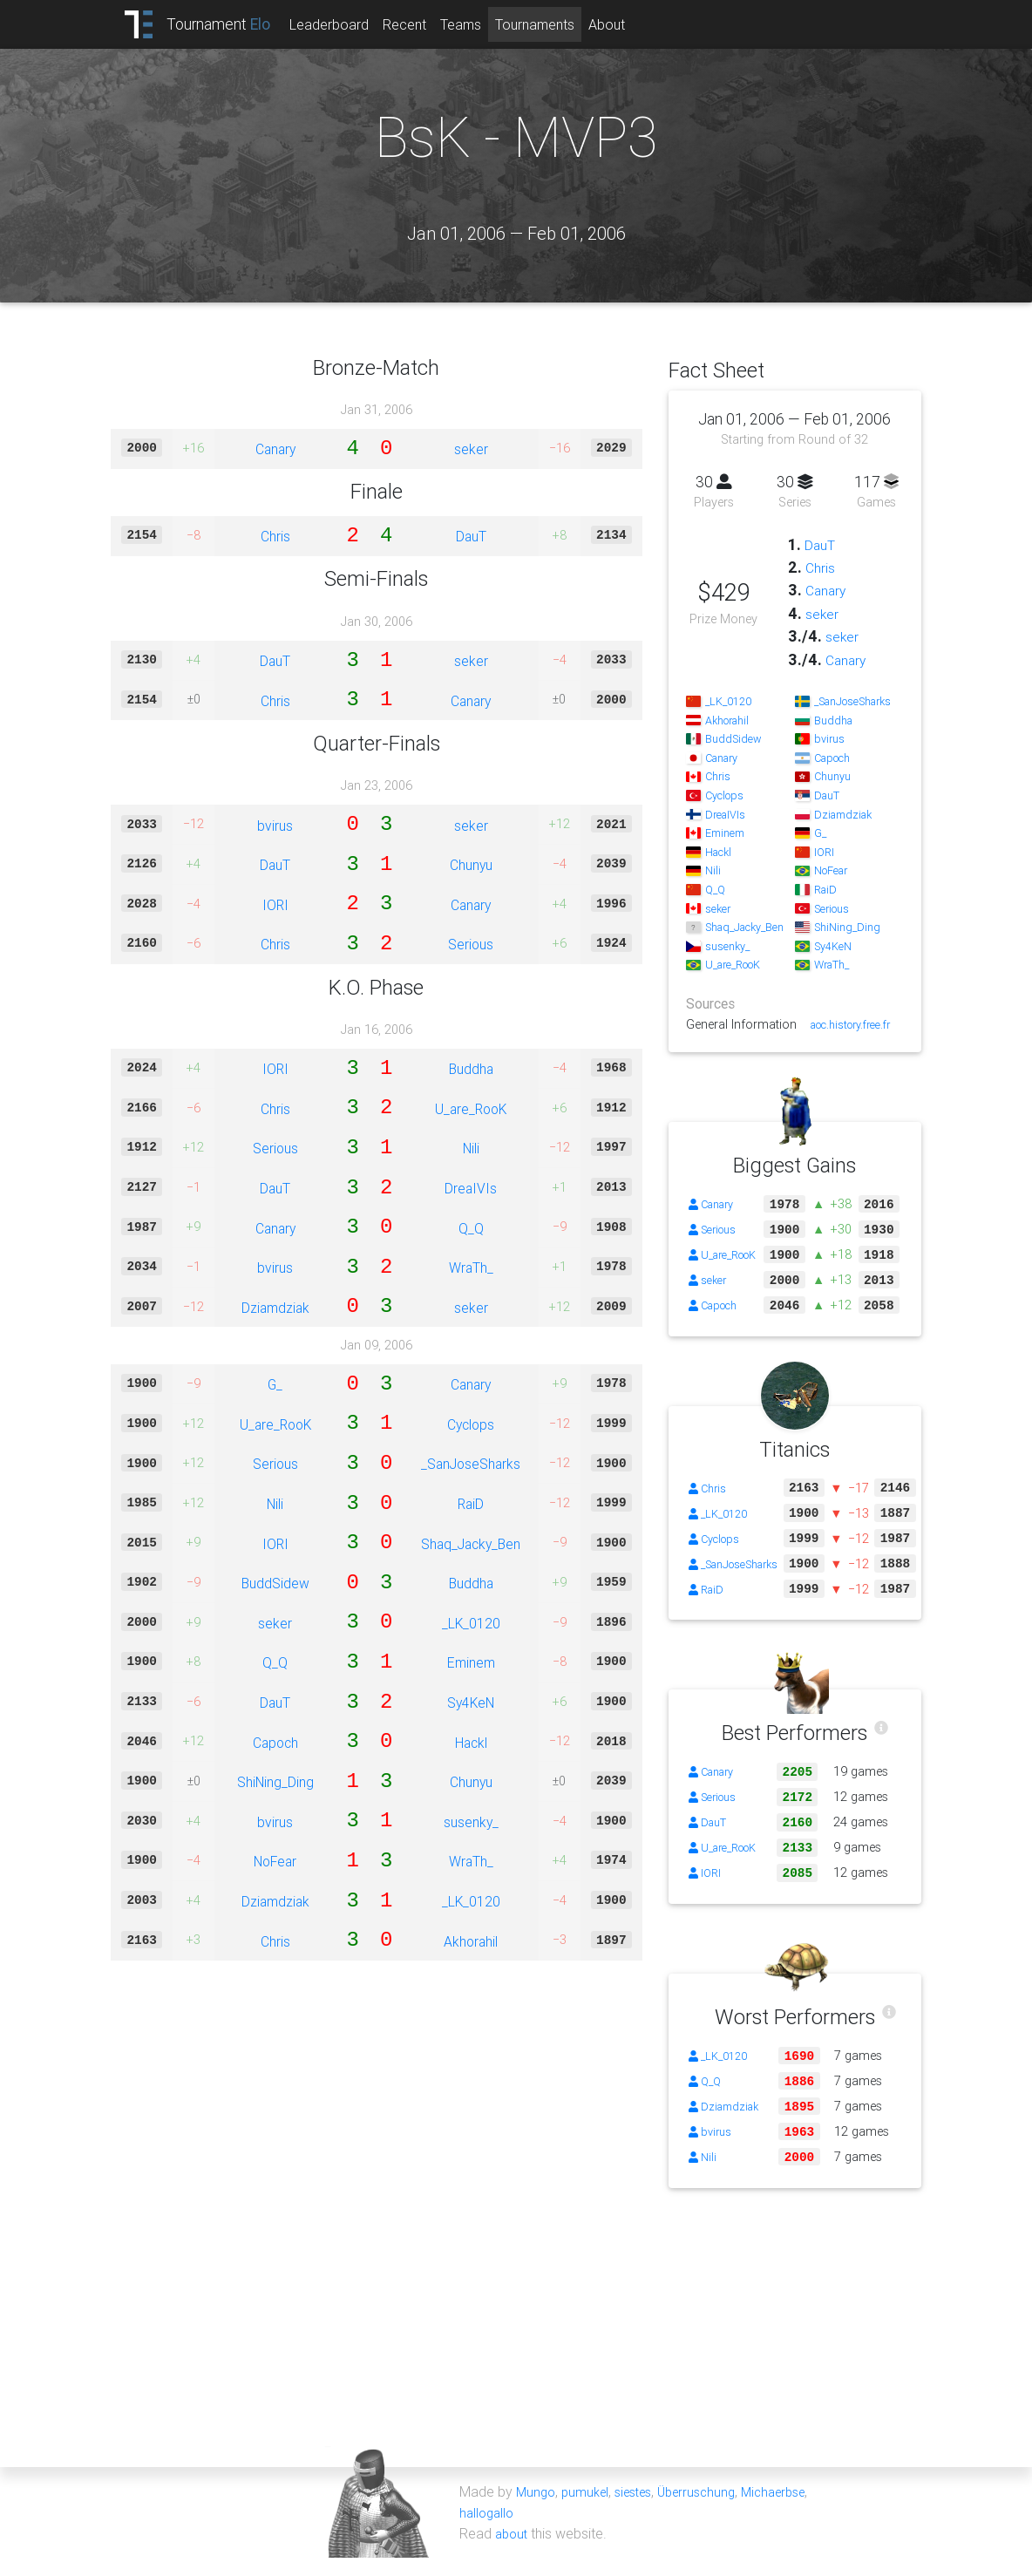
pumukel (589, 2509)
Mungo (537, 2509)
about (513, 2551)
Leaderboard (352, 24)
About (630, 24)
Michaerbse (796, 2509)
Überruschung (712, 2509)
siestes (642, 2509)
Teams (484, 24)
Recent (428, 24)
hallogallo (488, 2530)
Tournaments (558, 24)
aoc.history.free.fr (842, 1024)
